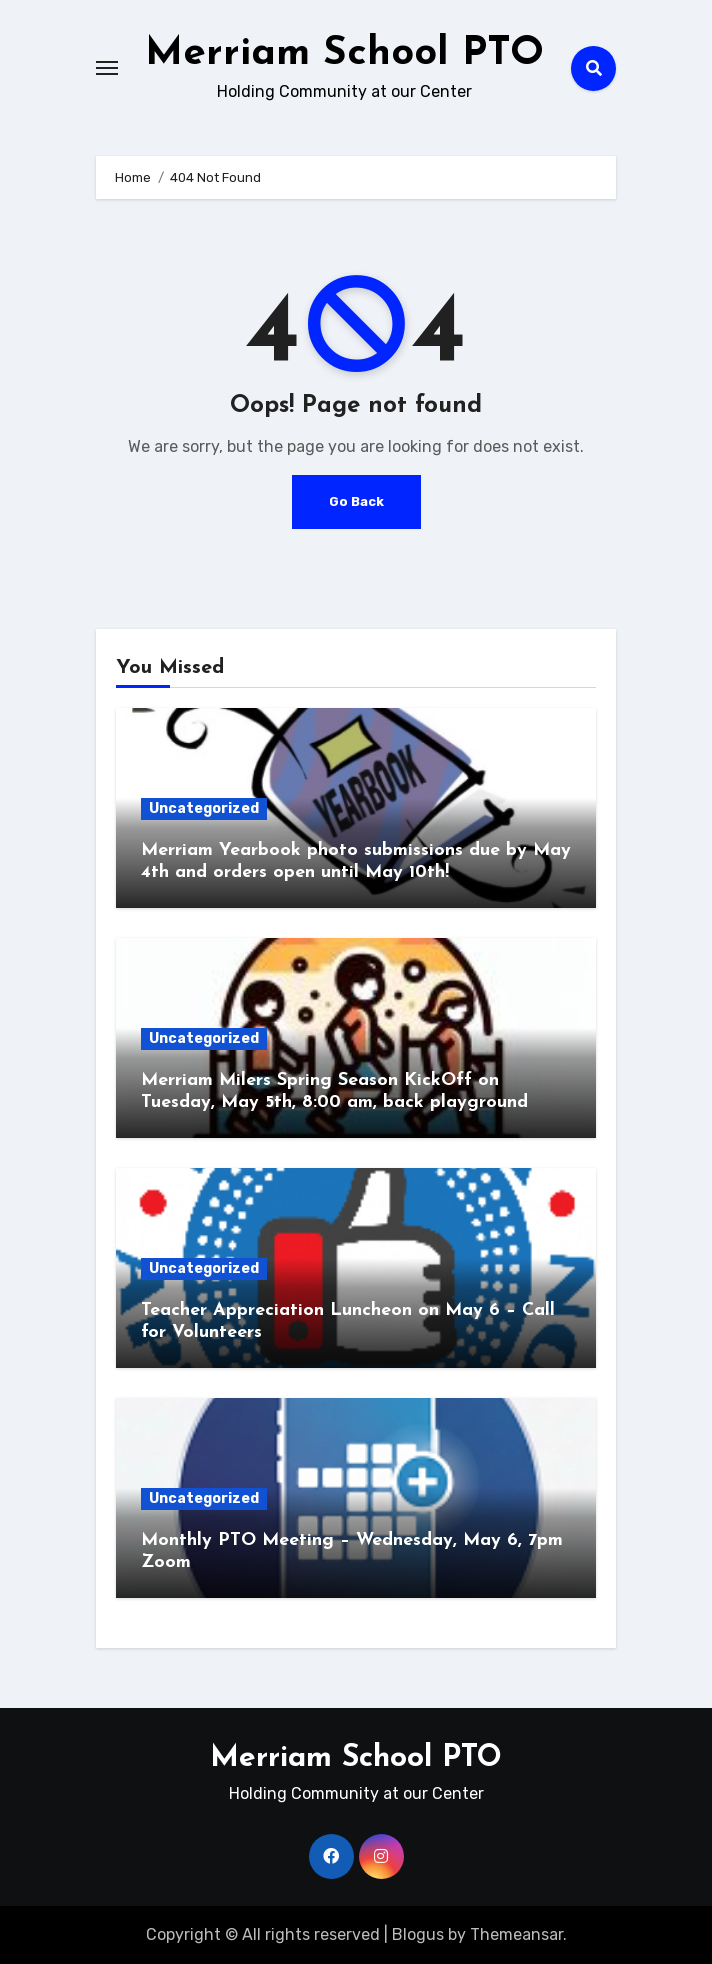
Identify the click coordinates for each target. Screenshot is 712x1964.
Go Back (356, 501)
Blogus (418, 1934)
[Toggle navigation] (107, 68)
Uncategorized (204, 808)
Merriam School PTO (344, 54)
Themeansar (516, 1934)
